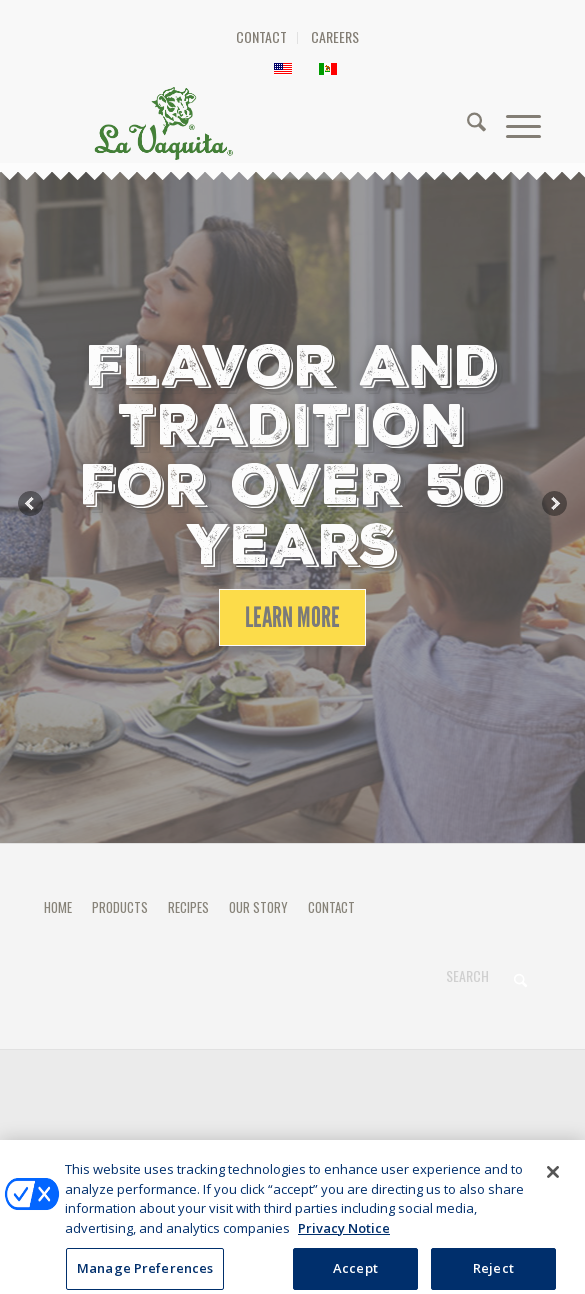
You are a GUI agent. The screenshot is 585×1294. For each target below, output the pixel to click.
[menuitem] (262, 38)
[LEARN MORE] (292, 618)
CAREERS (335, 36)
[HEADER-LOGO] (288, 123)
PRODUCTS (120, 907)
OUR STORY (258, 907)
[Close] (553, 1181)
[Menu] (513, 123)
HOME (58, 907)
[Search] (466, 123)
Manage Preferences (292, 1146)
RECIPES (188, 907)
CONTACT (261, 36)
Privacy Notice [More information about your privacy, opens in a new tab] (344, 1237)
